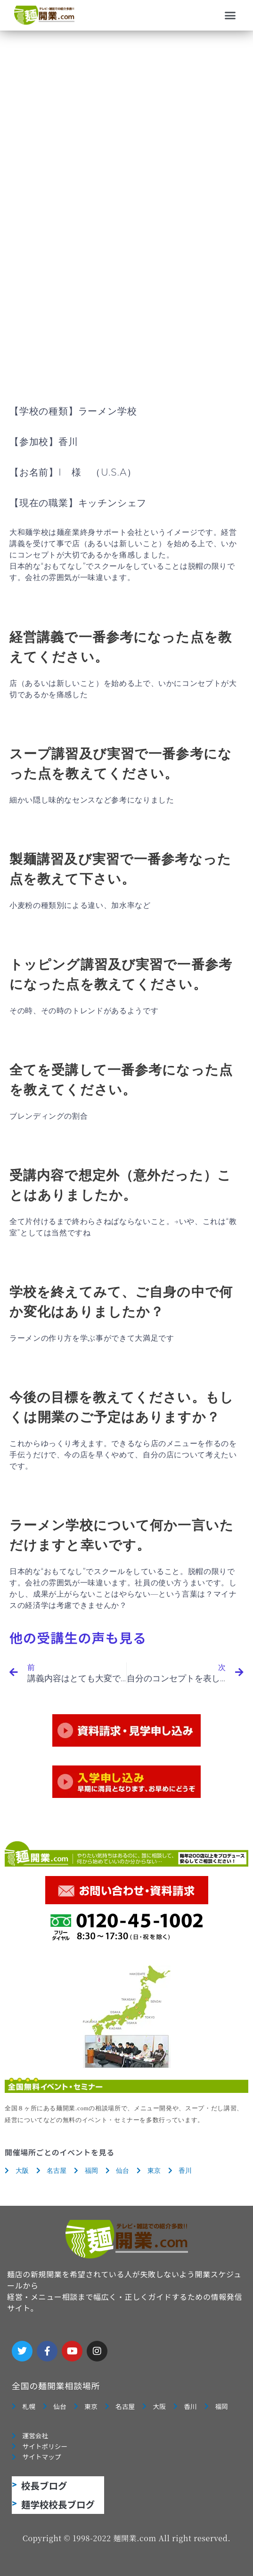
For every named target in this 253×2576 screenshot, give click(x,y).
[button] (230, 15)
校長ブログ (44, 2485)
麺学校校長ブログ (58, 2504)
